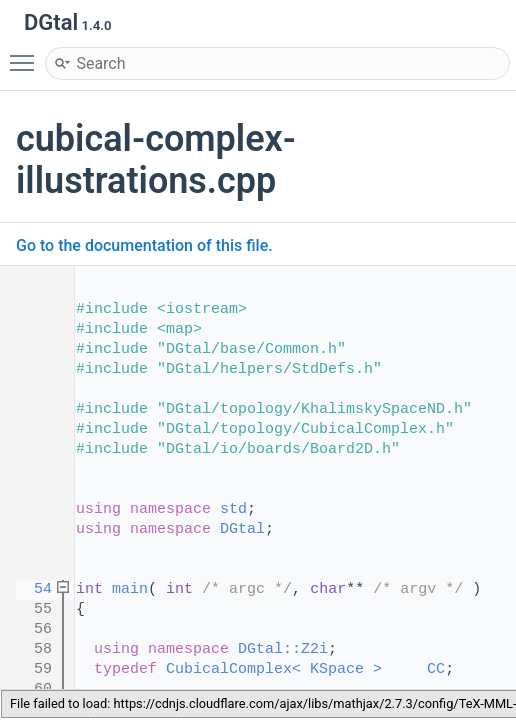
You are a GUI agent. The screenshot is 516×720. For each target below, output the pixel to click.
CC (436, 669)
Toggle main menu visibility (27, 54)
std (233, 509)
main (130, 589)
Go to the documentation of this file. (144, 245)
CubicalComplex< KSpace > (274, 669)
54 (29, 589)
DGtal (242, 529)
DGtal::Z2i (283, 649)
